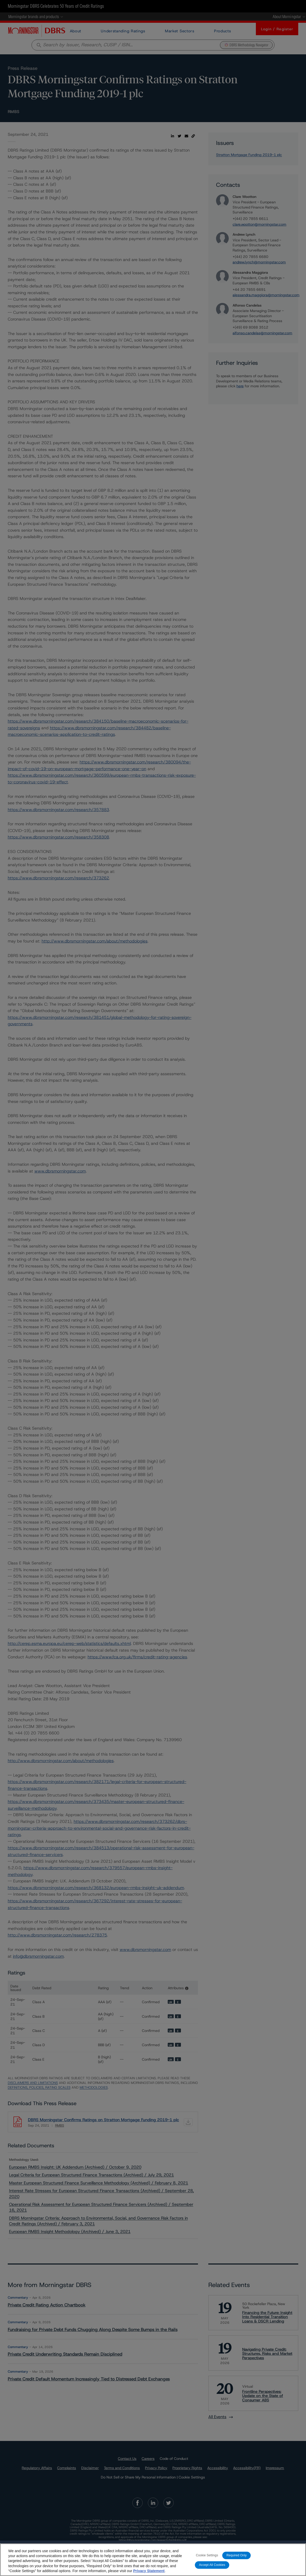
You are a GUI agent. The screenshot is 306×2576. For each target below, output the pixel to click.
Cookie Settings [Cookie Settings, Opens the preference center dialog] (207, 2555)
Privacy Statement (148, 2571)
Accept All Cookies (212, 2565)
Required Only (236, 2555)
